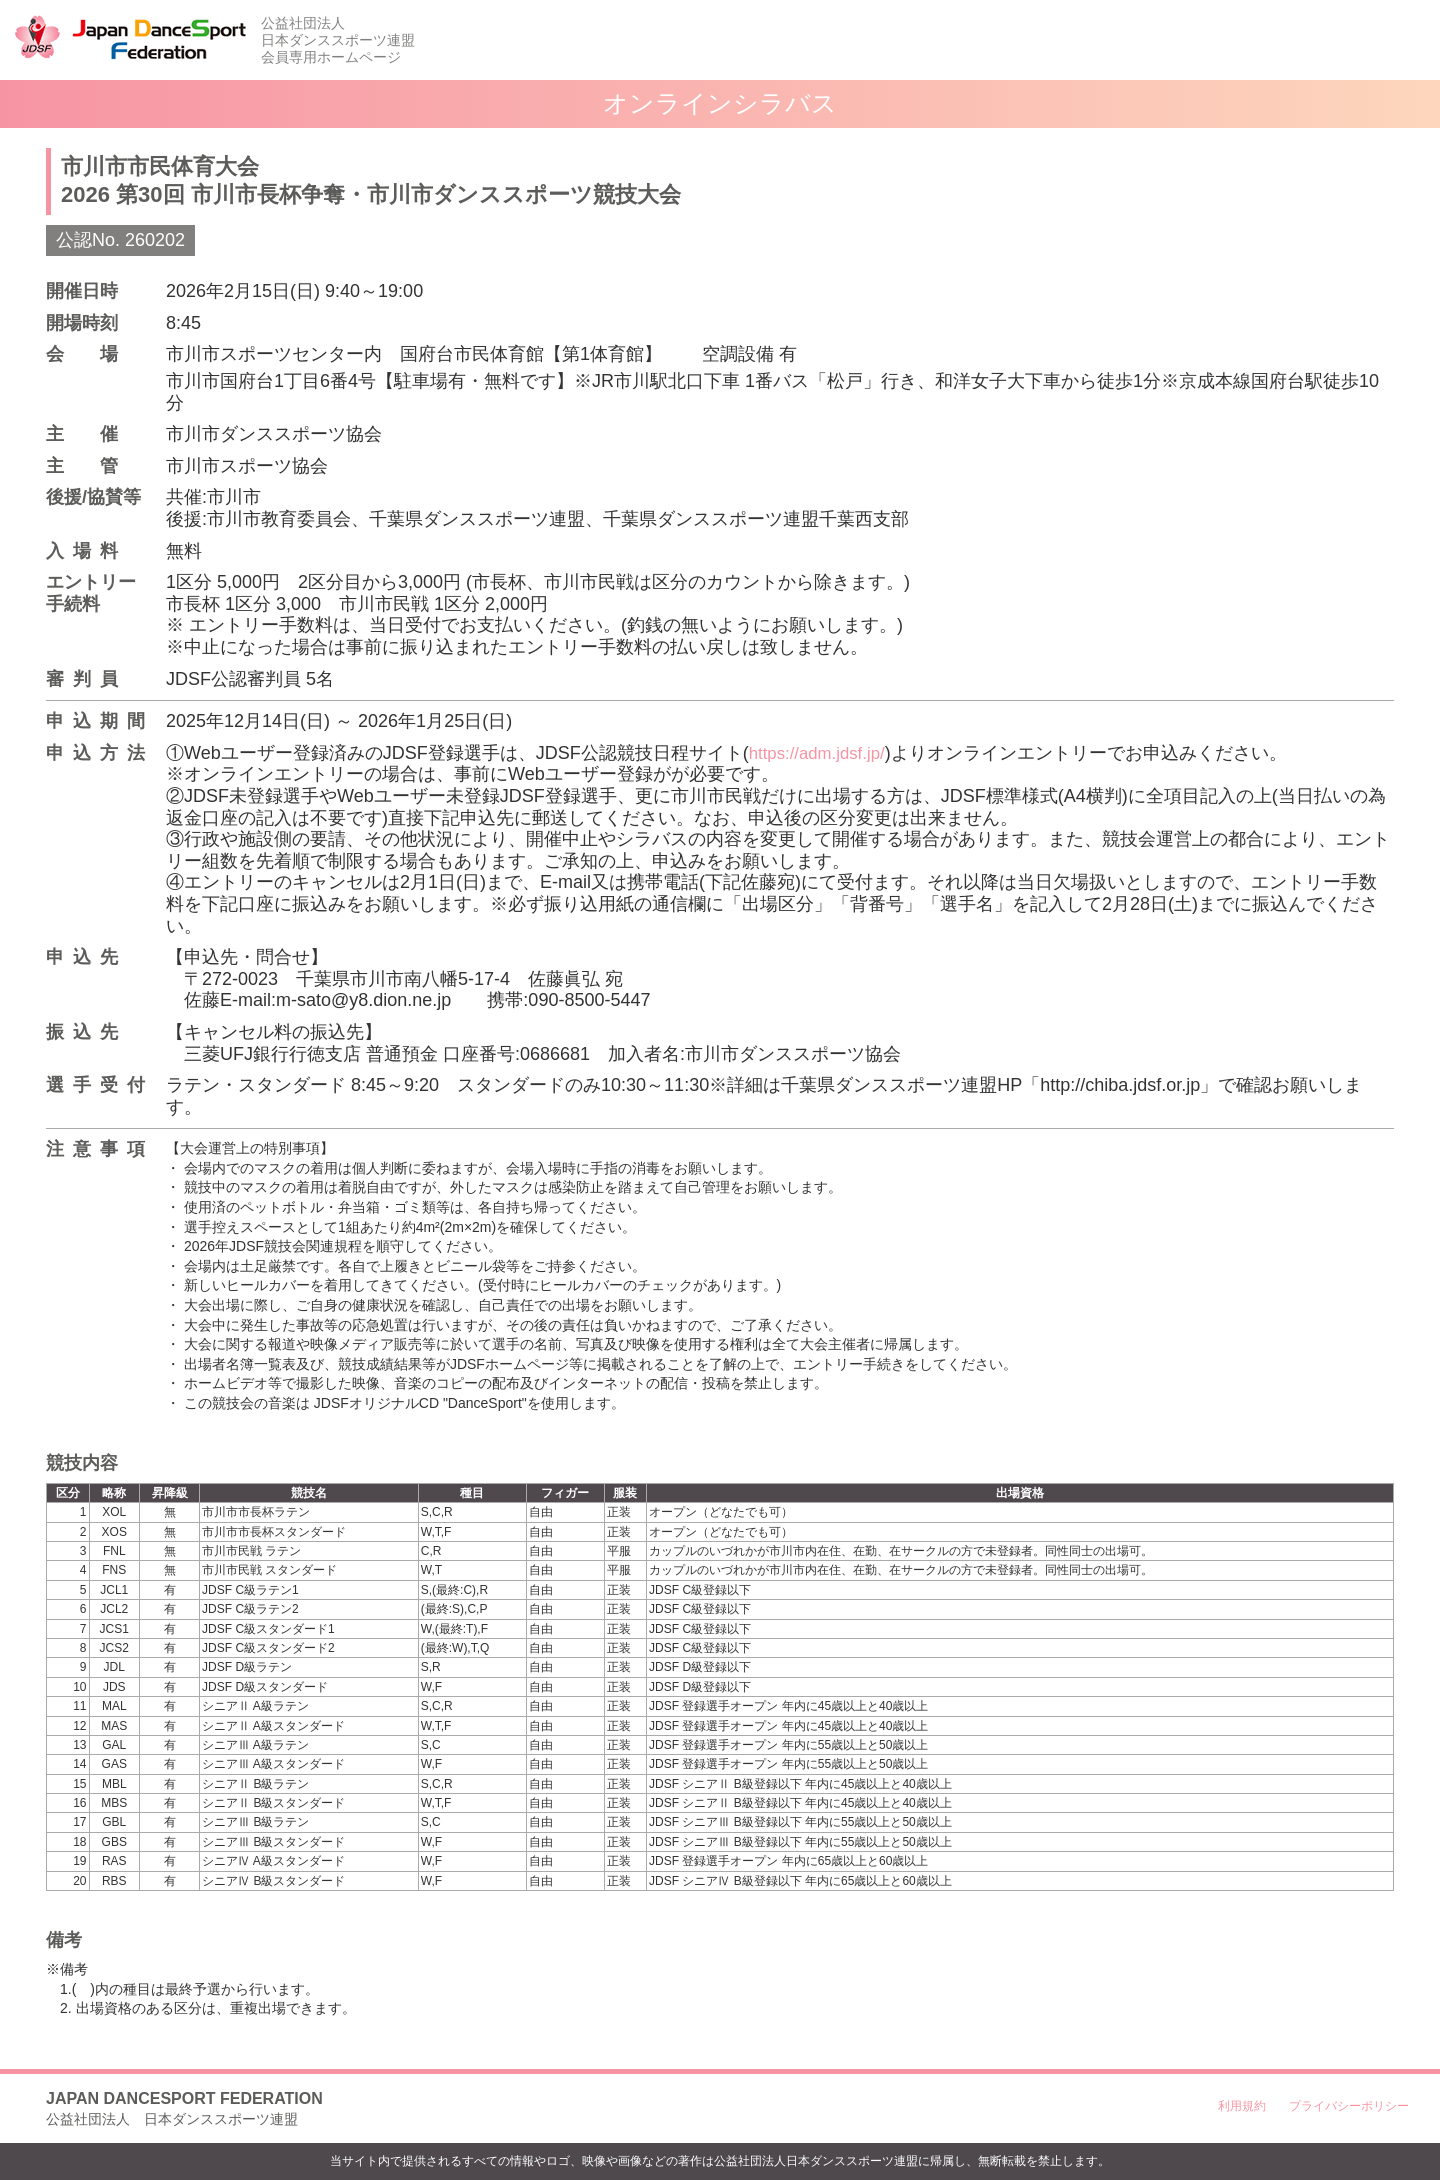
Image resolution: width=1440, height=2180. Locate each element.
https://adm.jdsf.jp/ (822, 753)
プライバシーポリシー (1349, 2106)
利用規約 (1242, 2106)
